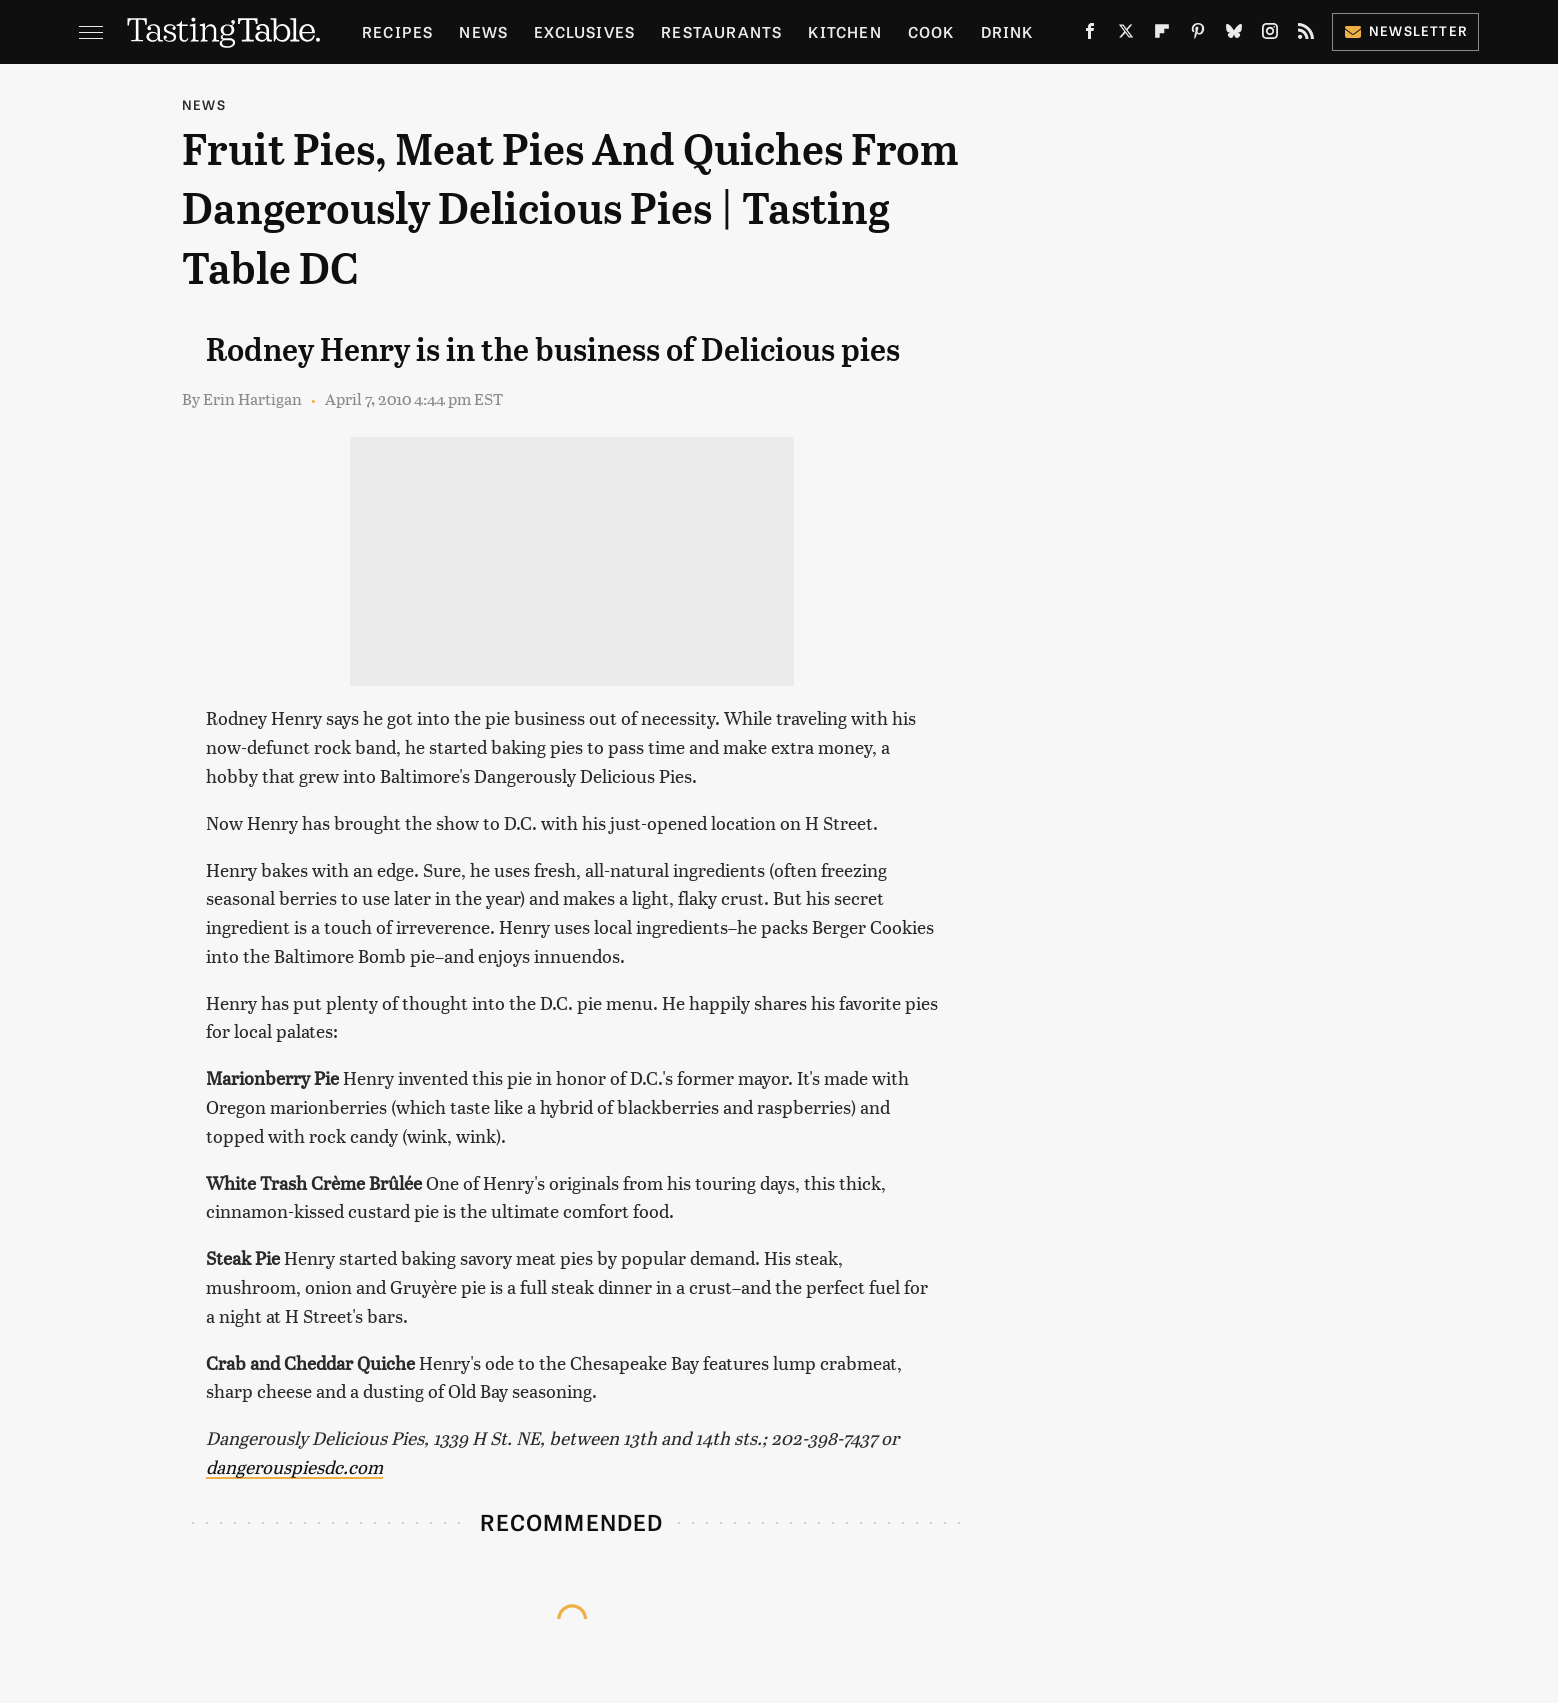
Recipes (397, 31)
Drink (1007, 31)
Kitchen (844, 31)
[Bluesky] (1234, 35)
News (483, 31)
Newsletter (1405, 30)
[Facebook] (1090, 35)
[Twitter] (1126, 35)
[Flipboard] (1162, 35)
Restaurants (721, 31)
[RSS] (1306, 35)
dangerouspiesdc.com (294, 1466)
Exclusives (584, 31)
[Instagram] (1270, 35)
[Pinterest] (1198, 35)
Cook (931, 31)
